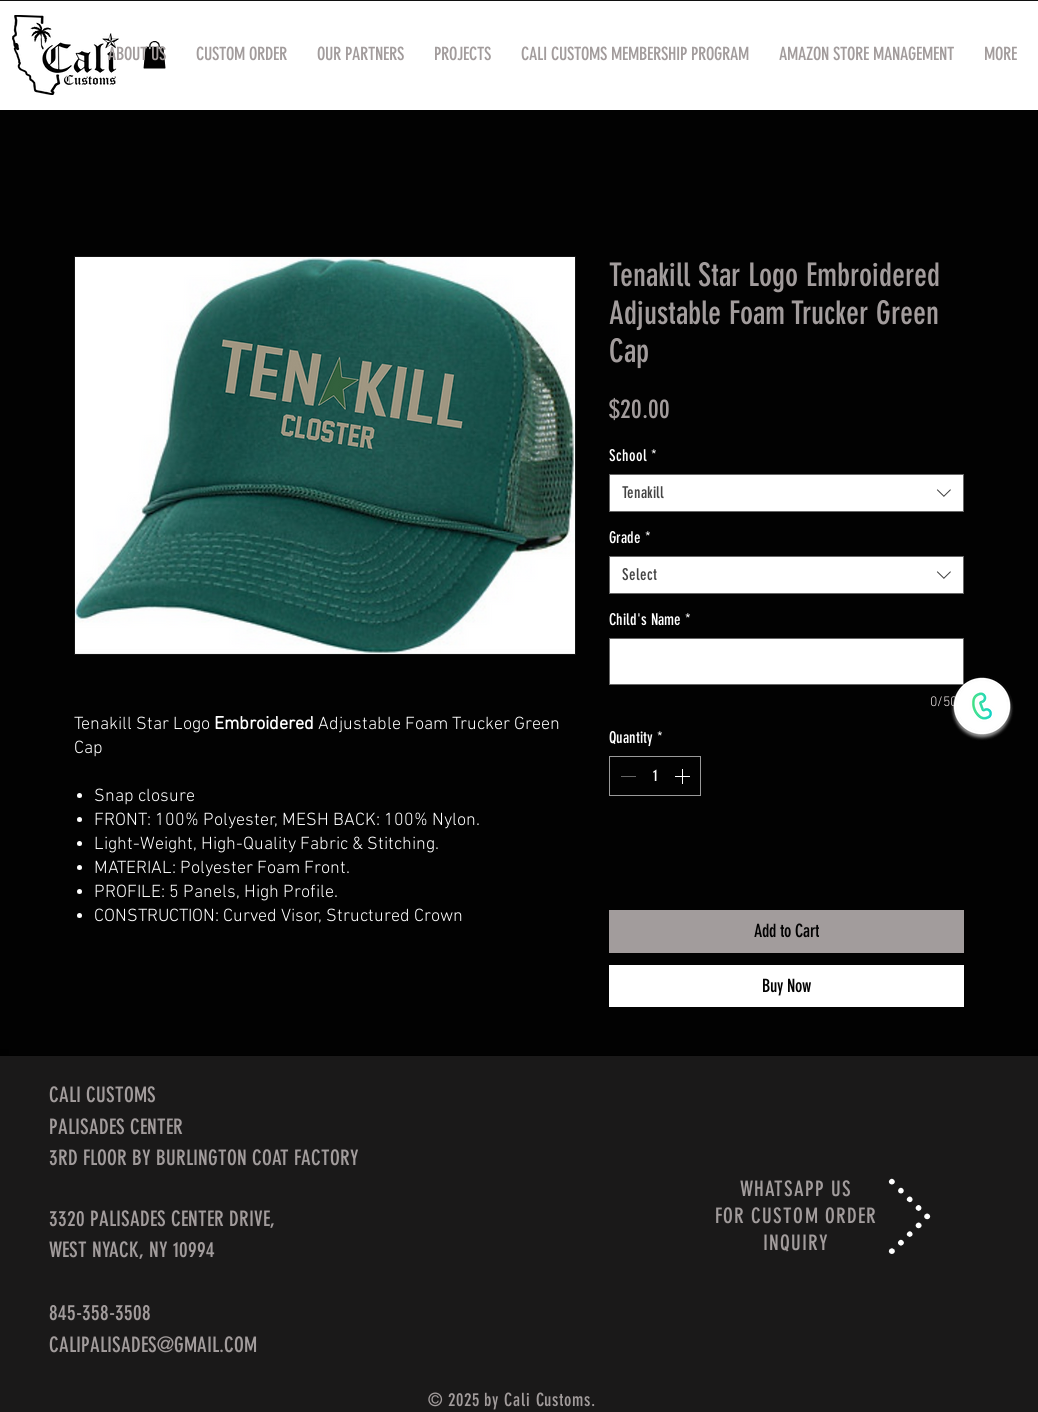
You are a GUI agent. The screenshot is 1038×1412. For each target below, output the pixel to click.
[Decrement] (626, 776)
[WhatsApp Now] (982, 706)
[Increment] (684, 776)
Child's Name (650, 619)
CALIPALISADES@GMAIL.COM (153, 1344)
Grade (630, 537)
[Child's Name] (786, 661)
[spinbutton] (655, 776)
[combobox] (786, 493)
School (633, 455)
